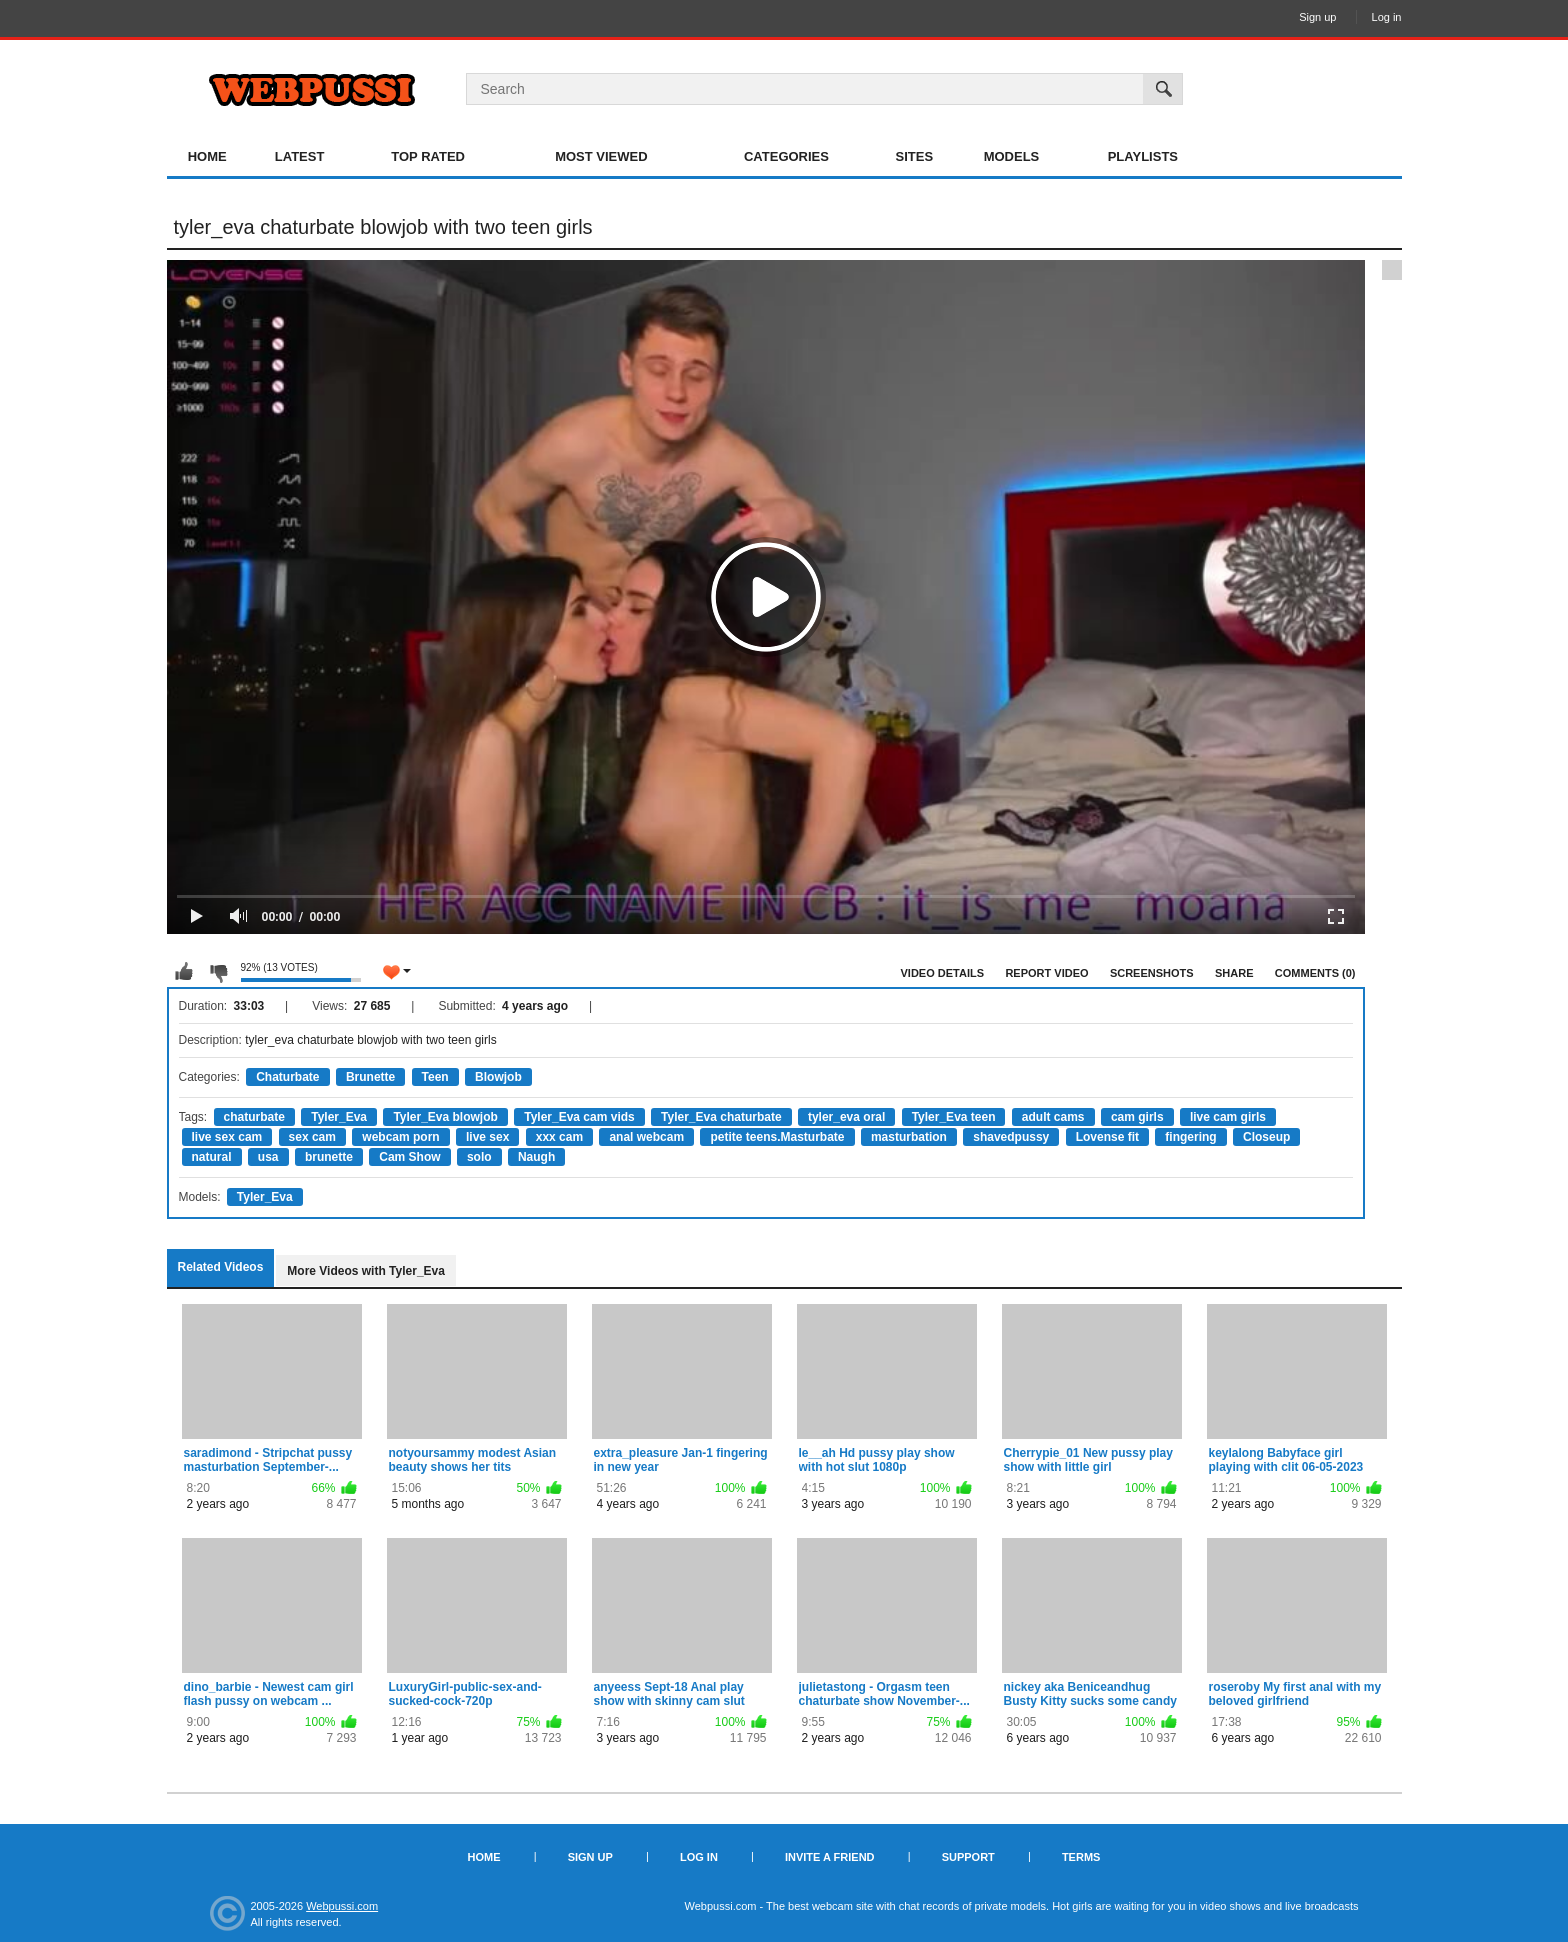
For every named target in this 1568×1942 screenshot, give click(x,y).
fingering (1190, 1137)
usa (268, 1157)
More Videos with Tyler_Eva (366, 1271)
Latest (300, 156)
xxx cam (559, 1137)
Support (968, 1857)
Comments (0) (1315, 973)
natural (212, 1157)
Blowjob (498, 1077)
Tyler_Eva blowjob (445, 1117)
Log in (1387, 17)
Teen (435, 1077)
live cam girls (1228, 1117)
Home (207, 156)
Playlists (1143, 156)
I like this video (184, 972)
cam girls (1137, 1117)
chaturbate (254, 1117)
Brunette (370, 1077)
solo (479, 1157)
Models (1012, 156)
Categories (786, 156)
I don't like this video (218, 972)
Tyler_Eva (339, 1117)
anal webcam (646, 1137)
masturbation (909, 1137)
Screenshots (1152, 973)
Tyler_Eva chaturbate (721, 1117)
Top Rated (428, 156)
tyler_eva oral (846, 1117)
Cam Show (409, 1157)
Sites (915, 156)
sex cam (312, 1137)
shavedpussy (1011, 1137)
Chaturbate (287, 1077)
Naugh (536, 1157)
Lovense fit (1107, 1137)
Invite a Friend (830, 1857)
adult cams (1053, 1117)
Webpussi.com (342, 1906)
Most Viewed (601, 156)
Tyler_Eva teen (954, 1117)
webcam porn (400, 1137)
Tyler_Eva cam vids (579, 1117)
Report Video (1046, 973)
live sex (487, 1137)
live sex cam (227, 1137)
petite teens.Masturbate (777, 1137)
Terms (1081, 1857)
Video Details (943, 973)
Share (1234, 973)
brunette (329, 1157)
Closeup (1266, 1137)
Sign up (1317, 17)
